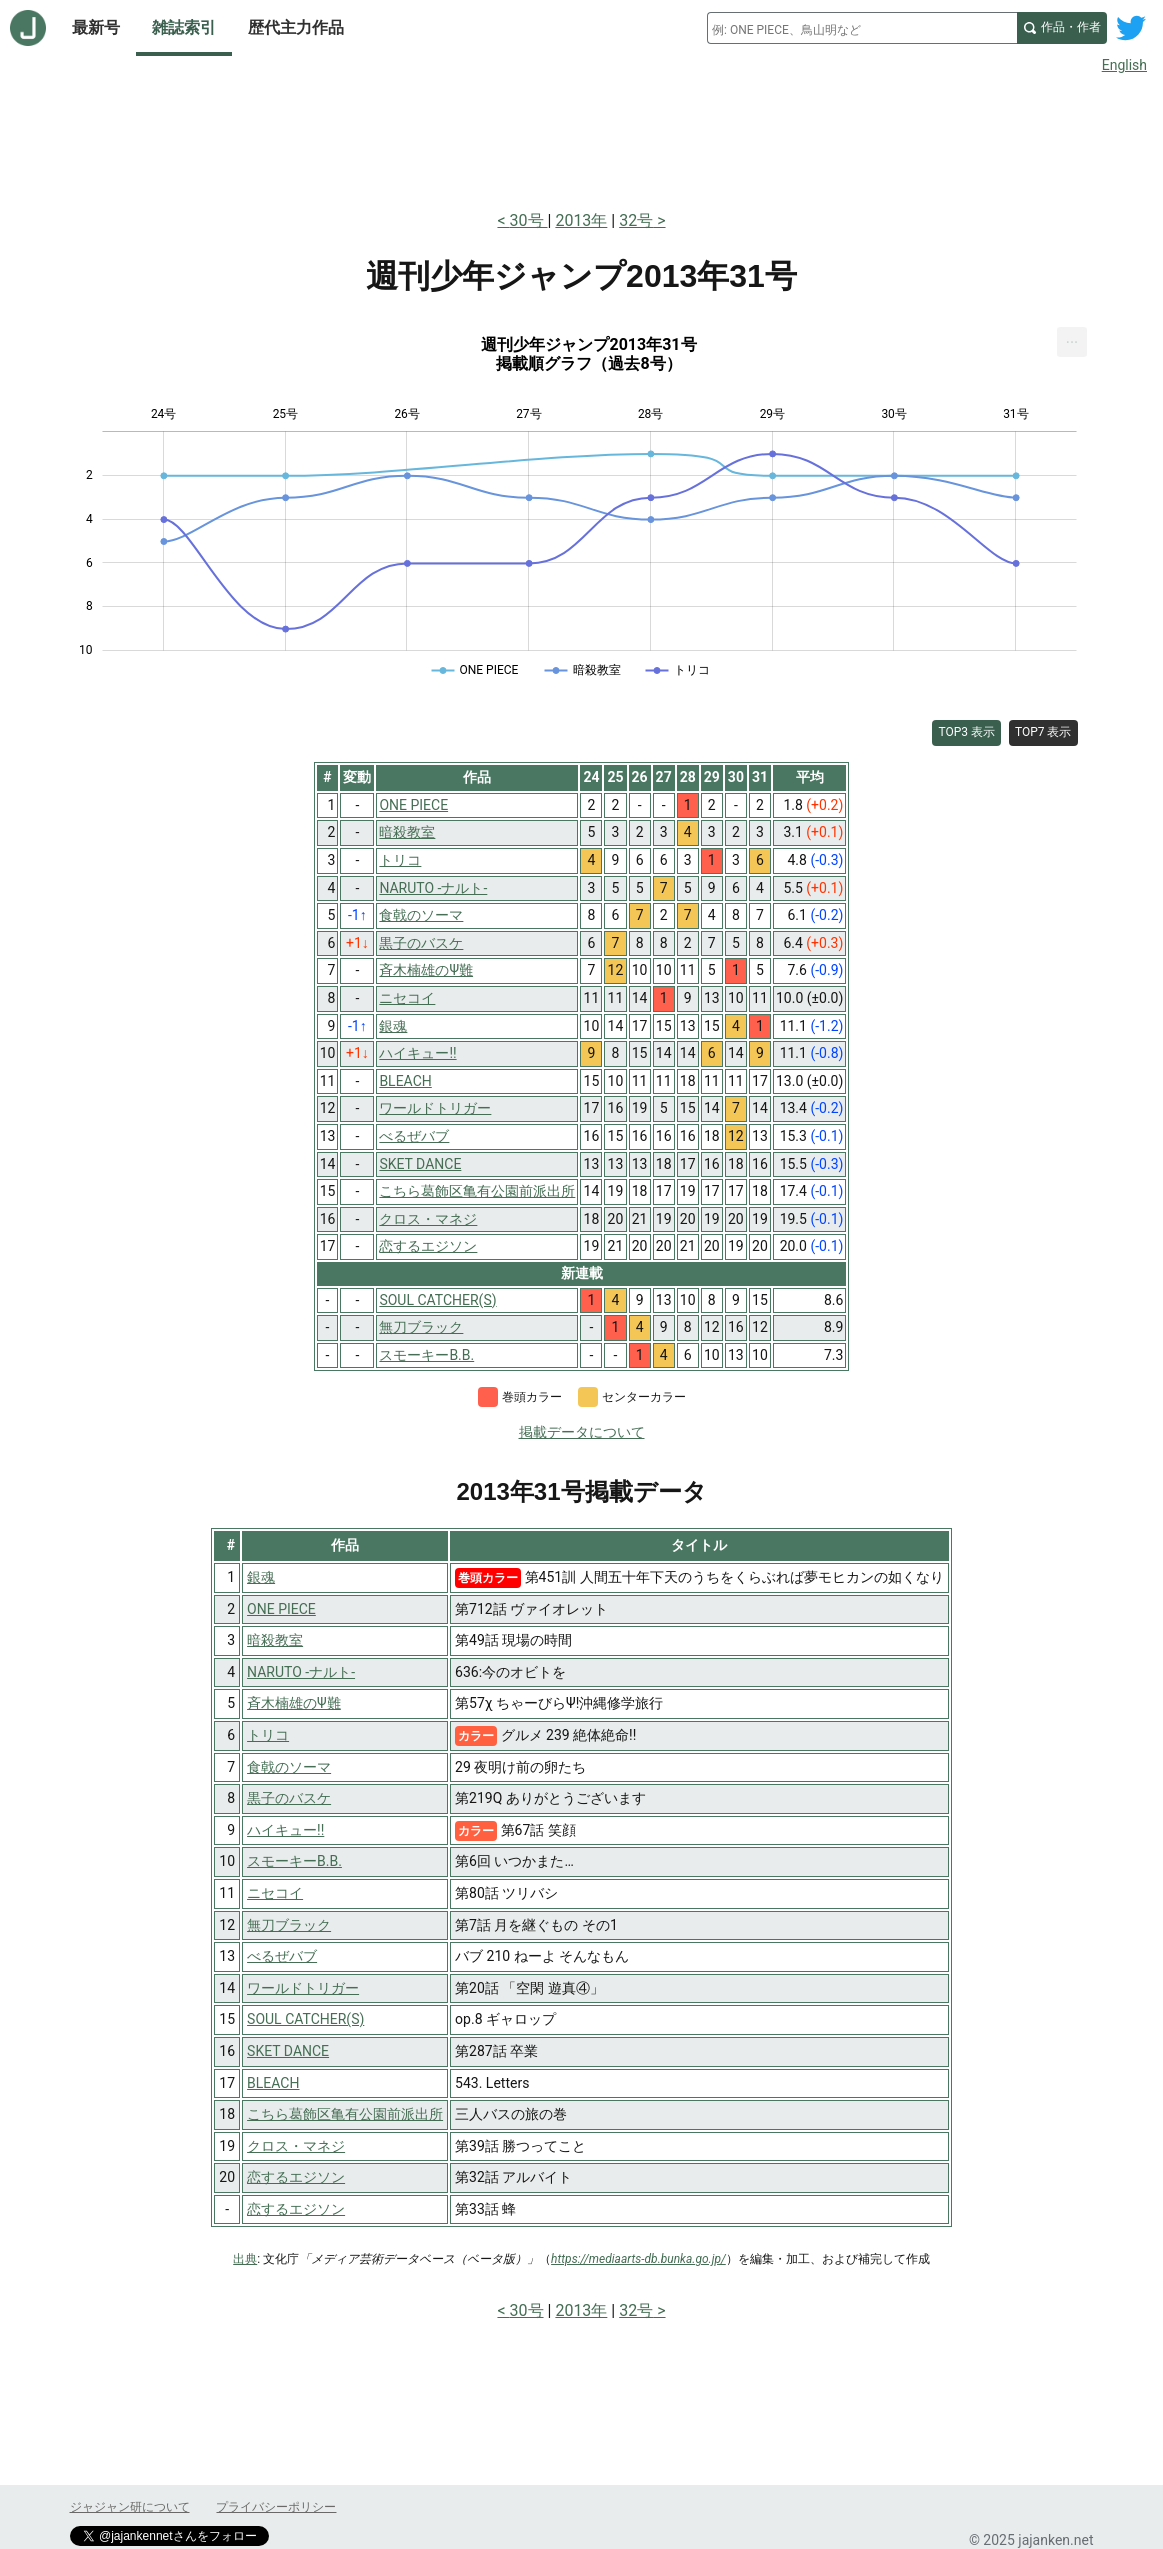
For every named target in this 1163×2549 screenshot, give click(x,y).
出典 (245, 2259)
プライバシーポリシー (276, 2507)
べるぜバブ (282, 1956)
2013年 (581, 220)
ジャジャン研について (130, 2507)
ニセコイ (275, 1893)
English (1124, 65)
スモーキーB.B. (294, 1861)
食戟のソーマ (289, 1767)
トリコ (268, 1735)
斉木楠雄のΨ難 (294, 1703)
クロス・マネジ (296, 2146)
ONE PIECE (281, 1609)
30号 (529, 220)
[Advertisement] (582, 138)
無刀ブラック (289, 1925)
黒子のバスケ (289, 1798)
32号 (636, 220)
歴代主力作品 (296, 27)
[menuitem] (1072, 342)
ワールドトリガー (303, 1988)
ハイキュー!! (285, 1830)
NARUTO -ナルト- (301, 1672)
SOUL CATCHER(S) (305, 2019)
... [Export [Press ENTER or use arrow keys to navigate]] (1072, 337)
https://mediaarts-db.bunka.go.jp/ (638, 2259)
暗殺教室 (275, 1640)
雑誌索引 (184, 27)
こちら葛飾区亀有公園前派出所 (345, 2114)
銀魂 (261, 1577)
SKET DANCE (288, 2051)
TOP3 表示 (966, 732)
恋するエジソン (296, 2177)
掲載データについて (582, 1432)
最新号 (96, 27)
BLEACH (273, 2083)
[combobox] (862, 28)
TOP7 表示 (1043, 732)
